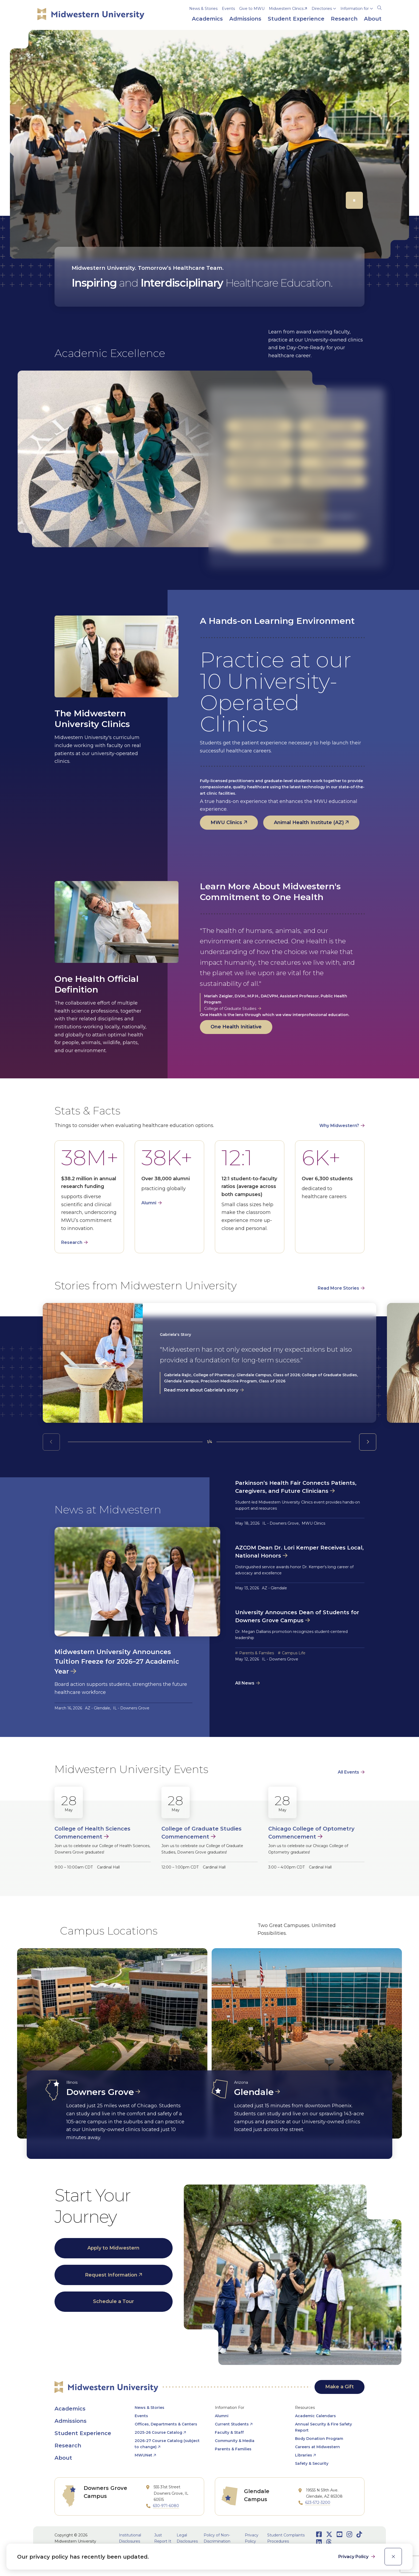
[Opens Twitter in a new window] (329, 2534)
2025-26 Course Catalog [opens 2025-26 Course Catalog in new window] (158, 2432)
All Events (348, 1772)
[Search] (379, 7)
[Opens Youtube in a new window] (339, 2534)
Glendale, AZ (239, 516)
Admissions (71, 2421)
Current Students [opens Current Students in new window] (232, 2424)
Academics (70, 2408)
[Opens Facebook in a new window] (319, 2534)
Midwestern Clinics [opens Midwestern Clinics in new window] (286, 8)
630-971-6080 (166, 2505)
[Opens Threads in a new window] (329, 2542)
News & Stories (203, 8)
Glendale (254, 2092)
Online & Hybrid (337, 516)
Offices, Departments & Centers (166, 2424)
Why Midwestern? (339, 1125)
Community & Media (234, 2440)
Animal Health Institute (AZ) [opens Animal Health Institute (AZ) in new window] (309, 822)
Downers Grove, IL (286, 516)
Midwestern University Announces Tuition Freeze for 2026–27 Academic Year (117, 1661)
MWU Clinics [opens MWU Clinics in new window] (226, 822)
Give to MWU (252, 8)
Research (71, 1242)
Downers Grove (100, 2092)
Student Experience (83, 2433)
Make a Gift (339, 2387)
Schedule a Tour (113, 2301)
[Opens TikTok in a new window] (359, 2534)
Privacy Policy (354, 2556)
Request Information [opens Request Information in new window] (111, 2275)
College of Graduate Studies (230, 1008)
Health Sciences (259, 444)
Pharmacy (332, 462)
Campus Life (293, 1653)
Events (228, 8)
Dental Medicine (259, 426)
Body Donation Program (319, 2438)
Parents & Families (256, 1653)
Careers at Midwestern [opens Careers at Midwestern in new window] (317, 2446)
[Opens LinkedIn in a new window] (319, 2542)
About (63, 2458)
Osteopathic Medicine (259, 462)
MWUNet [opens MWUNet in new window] (143, 2455)
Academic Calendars (315, 2415)
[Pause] (354, 200)
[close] (393, 2556)
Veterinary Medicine (332, 480)
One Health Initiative (236, 1027)
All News (244, 1683)
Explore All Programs (297, 541)
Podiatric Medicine (259, 480)
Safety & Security (311, 2463)
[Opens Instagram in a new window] (349, 2534)
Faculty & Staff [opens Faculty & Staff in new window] (229, 2432)
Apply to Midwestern (113, 2248)
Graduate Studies (332, 426)
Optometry (332, 444)
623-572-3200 (317, 2502)
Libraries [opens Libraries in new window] (303, 2455)
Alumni (148, 1202)
